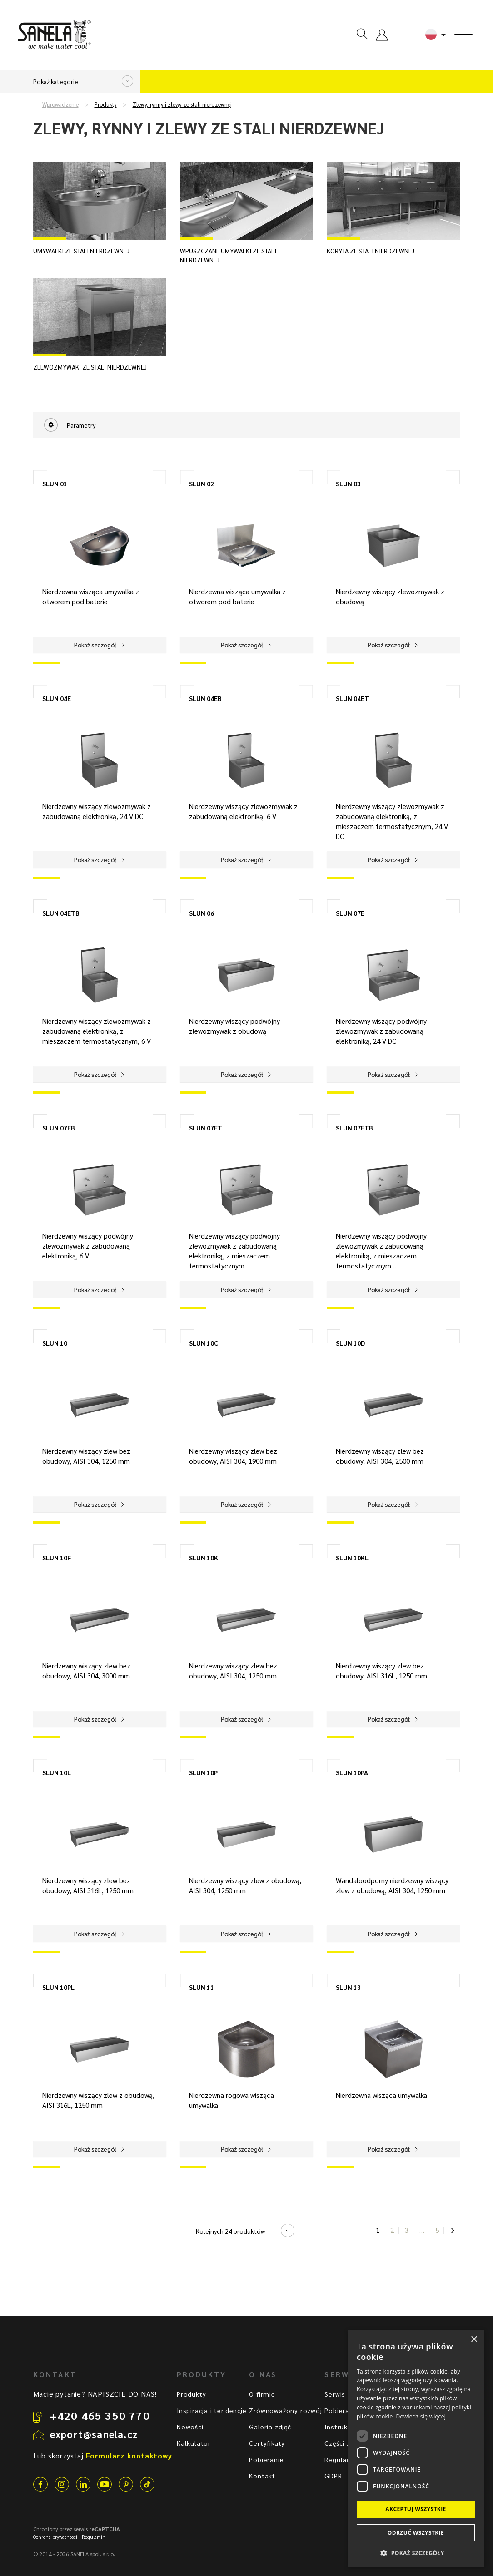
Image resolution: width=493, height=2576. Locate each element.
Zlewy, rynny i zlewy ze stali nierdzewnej (182, 104)
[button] (416, 2552)
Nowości (190, 2427)
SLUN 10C (203, 1343)
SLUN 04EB (205, 698)
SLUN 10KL (352, 1558)
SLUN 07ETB (354, 1128)
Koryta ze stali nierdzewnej (370, 251)
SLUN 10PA (352, 1772)
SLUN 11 (201, 1987)
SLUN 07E (350, 913)
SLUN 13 (348, 1987)
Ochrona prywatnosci (55, 2536)
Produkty (106, 104)
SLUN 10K (203, 1558)
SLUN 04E (56, 698)
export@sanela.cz (94, 2434)
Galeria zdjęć (270, 2427)
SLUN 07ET (205, 1128)
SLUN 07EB (58, 1128)
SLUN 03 (348, 483)
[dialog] (416, 2448)
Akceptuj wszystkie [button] (415, 2509)
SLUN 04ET (352, 698)
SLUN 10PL (58, 1987)
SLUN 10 (54, 1343)
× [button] (473, 2339)
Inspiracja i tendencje (212, 2410)
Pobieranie (266, 2459)
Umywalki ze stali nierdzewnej (81, 251)
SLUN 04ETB (61, 913)
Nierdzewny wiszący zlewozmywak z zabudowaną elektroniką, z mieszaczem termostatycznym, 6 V (96, 1031)
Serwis (334, 2394)
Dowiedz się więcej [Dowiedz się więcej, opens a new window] (421, 2416)
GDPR (333, 2476)
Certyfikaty (267, 2443)
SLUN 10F (56, 1558)
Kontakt (262, 2476)
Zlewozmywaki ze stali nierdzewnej (90, 367)
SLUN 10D (350, 1343)
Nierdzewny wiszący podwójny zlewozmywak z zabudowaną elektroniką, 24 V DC (381, 1031)
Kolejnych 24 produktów (230, 2231)
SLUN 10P (203, 1772)
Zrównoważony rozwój (285, 2410)
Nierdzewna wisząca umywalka (381, 2095)
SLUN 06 (201, 913)
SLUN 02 (201, 483)
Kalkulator (194, 2443)
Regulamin (341, 2459)
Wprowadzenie (60, 104)
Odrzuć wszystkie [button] (416, 2533)
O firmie (262, 2394)
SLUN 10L (56, 1772)
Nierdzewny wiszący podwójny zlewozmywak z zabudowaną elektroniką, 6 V (87, 1245)
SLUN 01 (54, 483)
